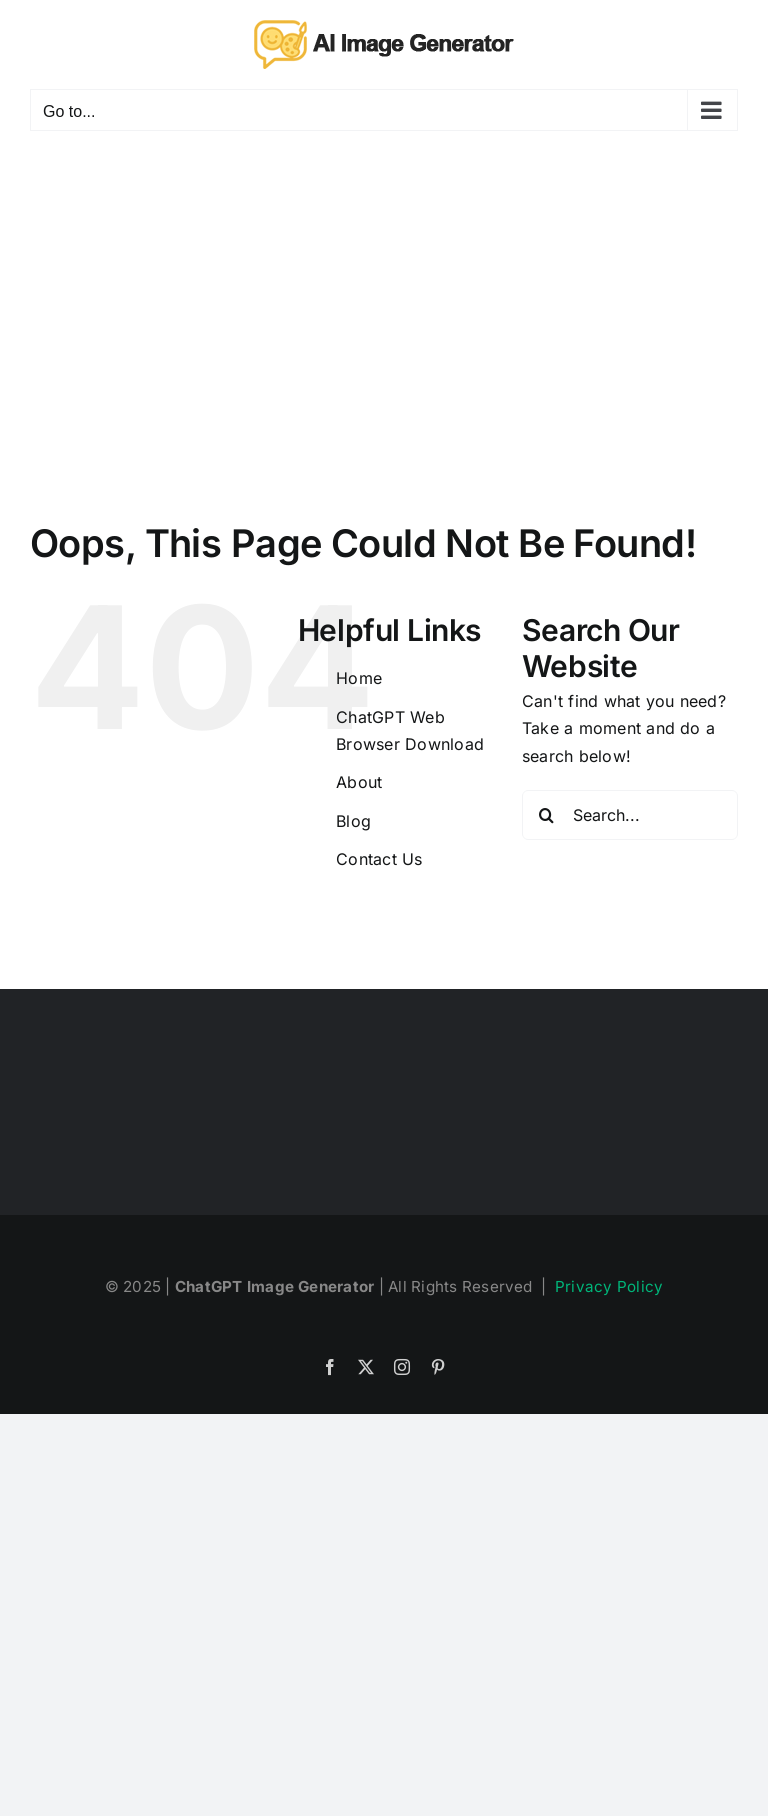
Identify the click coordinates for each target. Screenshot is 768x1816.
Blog (353, 821)
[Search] (547, 815)
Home (359, 678)
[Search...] (630, 815)
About (359, 782)
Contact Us (379, 859)
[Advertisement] (384, 301)
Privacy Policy (609, 1286)
